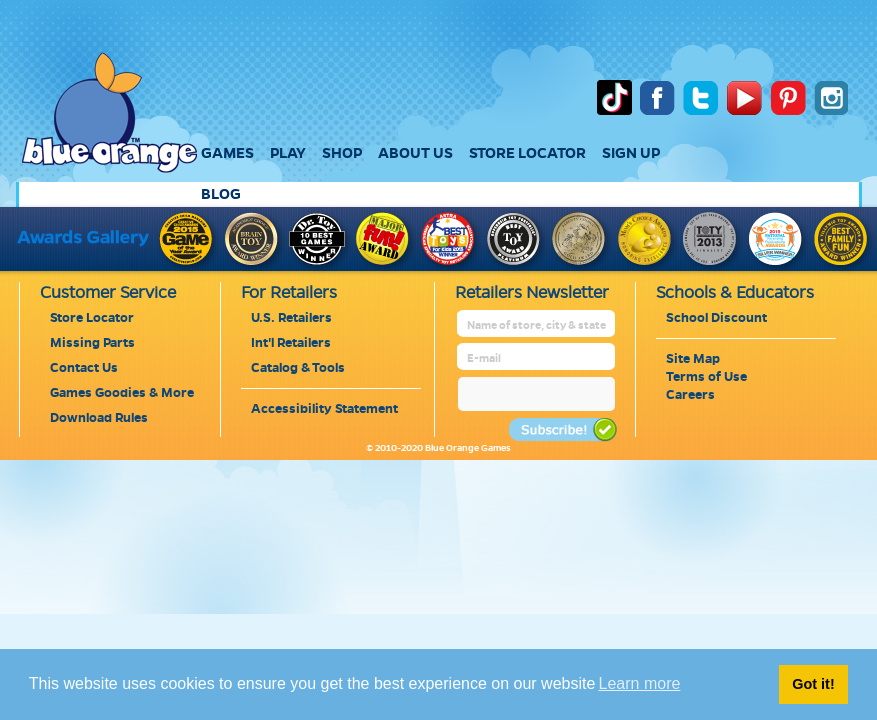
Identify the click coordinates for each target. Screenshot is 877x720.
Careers (690, 395)
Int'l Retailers (291, 343)
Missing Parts (92, 343)
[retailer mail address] (537, 358)
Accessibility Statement (324, 409)
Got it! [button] (813, 684)
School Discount (716, 318)
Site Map (693, 359)
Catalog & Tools (298, 368)
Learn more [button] (640, 683)
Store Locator (92, 318)
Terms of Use (706, 377)
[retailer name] (537, 325)
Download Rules (99, 418)
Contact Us (84, 368)
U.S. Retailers (291, 318)
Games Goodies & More (122, 393)
